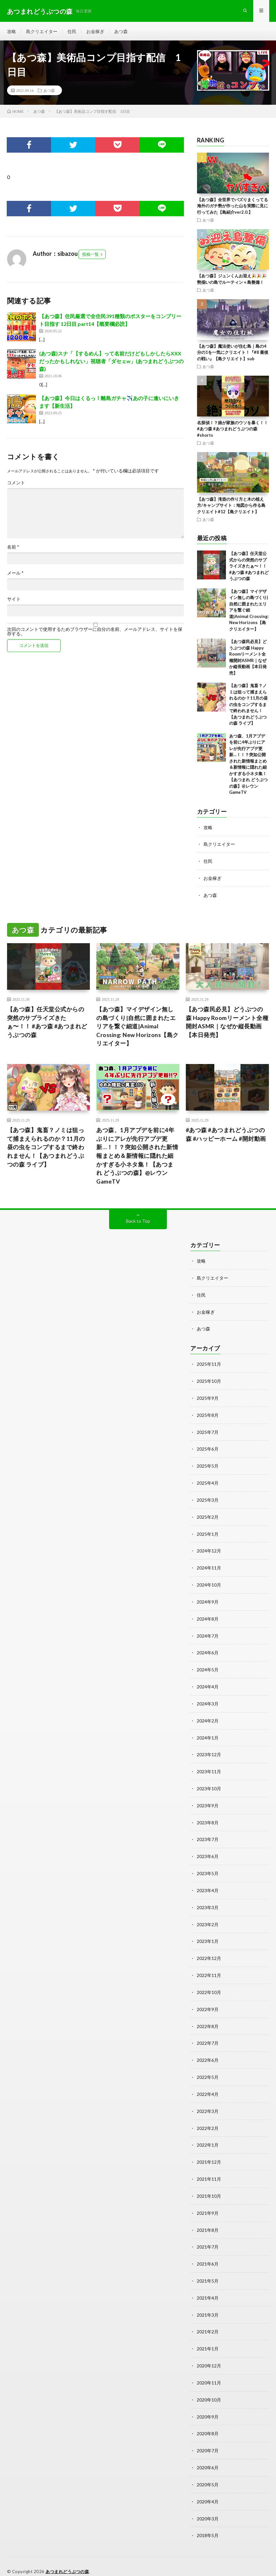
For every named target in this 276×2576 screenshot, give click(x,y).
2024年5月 (208, 1665)
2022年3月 (208, 2100)
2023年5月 (208, 1866)
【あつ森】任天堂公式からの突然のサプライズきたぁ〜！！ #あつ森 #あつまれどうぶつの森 (249, 567)
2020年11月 (209, 2367)
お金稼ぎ (95, 32)
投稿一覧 (90, 255)
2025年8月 (208, 1415)
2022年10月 (209, 1983)
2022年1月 (208, 2133)
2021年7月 (208, 2233)
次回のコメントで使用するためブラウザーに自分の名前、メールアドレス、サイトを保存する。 (94, 633)
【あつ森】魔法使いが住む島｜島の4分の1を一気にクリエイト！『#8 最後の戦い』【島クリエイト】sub (232, 354)
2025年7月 (208, 1431)
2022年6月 (208, 2050)
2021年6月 (208, 2250)
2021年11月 (209, 2166)
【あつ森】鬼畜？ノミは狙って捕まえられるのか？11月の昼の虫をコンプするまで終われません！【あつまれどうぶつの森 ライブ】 (248, 705)
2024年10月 (209, 1582)
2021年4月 (208, 2283)
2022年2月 (208, 2116)
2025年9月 (208, 1398)
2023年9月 (208, 1799)
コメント (16, 484)
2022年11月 (209, 1966)
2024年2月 (208, 1715)
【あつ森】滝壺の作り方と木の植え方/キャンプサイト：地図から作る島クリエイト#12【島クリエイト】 (231, 506)
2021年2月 (208, 2317)
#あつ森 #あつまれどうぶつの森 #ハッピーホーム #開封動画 (226, 1135)
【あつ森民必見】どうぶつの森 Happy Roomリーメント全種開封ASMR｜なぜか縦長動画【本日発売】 (227, 1022)
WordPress (132, 2561)
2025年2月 (208, 1515)
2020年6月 (208, 2451)
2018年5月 (208, 2517)
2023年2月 (208, 1916)
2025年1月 (208, 1531)
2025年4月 (208, 1481)
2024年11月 (209, 1565)
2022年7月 (208, 2033)
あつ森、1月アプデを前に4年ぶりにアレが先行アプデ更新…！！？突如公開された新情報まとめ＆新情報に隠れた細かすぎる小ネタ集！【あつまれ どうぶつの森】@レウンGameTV (137, 1157)
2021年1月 (208, 2334)
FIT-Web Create (75, 2561)
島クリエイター (41, 32)
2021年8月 (208, 2217)
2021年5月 (208, 2267)
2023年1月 (208, 1933)
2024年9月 (208, 1598)
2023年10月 (209, 1782)
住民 (71, 32)
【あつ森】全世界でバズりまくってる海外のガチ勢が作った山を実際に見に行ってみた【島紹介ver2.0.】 (232, 207)
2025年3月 (208, 1498)
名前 (13, 548)
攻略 (11, 32)
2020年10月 (209, 2384)
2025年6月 (208, 1448)
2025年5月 (208, 1465)
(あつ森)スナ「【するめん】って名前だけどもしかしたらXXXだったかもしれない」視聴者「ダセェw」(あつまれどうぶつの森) (111, 362)
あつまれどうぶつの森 (67, 2553)
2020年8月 (208, 2417)
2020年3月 (208, 2501)
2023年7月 (208, 1832)
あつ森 (121, 32)
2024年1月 (208, 1732)
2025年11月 (209, 1364)
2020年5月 (208, 2467)
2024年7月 (208, 1632)
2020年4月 (208, 2484)
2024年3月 (208, 1699)
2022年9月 (208, 1999)
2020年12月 (209, 2350)
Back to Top (138, 1223)
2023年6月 (208, 1849)
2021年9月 (208, 2200)
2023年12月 (209, 1749)
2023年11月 (209, 1765)
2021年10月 (209, 2183)
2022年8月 (208, 2016)
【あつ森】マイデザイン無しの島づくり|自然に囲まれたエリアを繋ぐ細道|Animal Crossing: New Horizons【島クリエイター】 (249, 611)
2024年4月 (208, 1682)
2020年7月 (208, 2434)
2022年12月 (209, 1949)
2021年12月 (209, 2150)
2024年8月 (208, 1615)
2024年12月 (209, 1548)
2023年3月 (208, 1899)
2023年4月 (208, 1882)
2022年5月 (208, 2066)
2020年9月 (208, 2400)
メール (15, 574)
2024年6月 (208, 1648)
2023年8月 (208, 1816)
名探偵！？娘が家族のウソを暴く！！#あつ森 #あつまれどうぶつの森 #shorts (232, 430)
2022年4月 (208, 2083)
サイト (14, 600)
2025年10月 (209, 1381)
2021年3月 (208, 2300)
